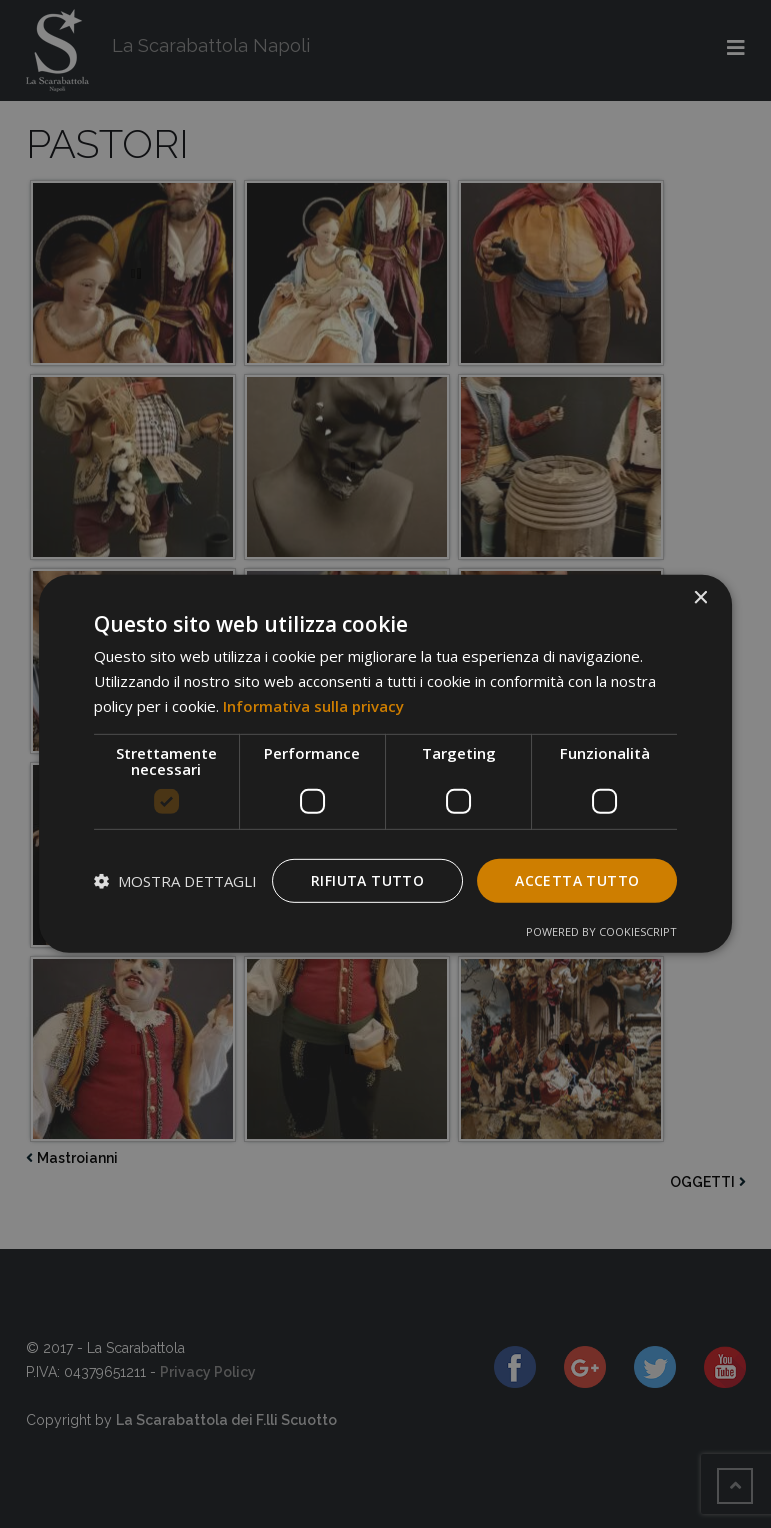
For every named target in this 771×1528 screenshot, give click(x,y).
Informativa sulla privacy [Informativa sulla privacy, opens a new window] (313, 706)
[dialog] (386, 764)
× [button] (699, 598)
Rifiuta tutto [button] (367, 879)
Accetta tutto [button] (577, 879)
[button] (175, 881)
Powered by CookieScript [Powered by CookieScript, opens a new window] (601, 931)
